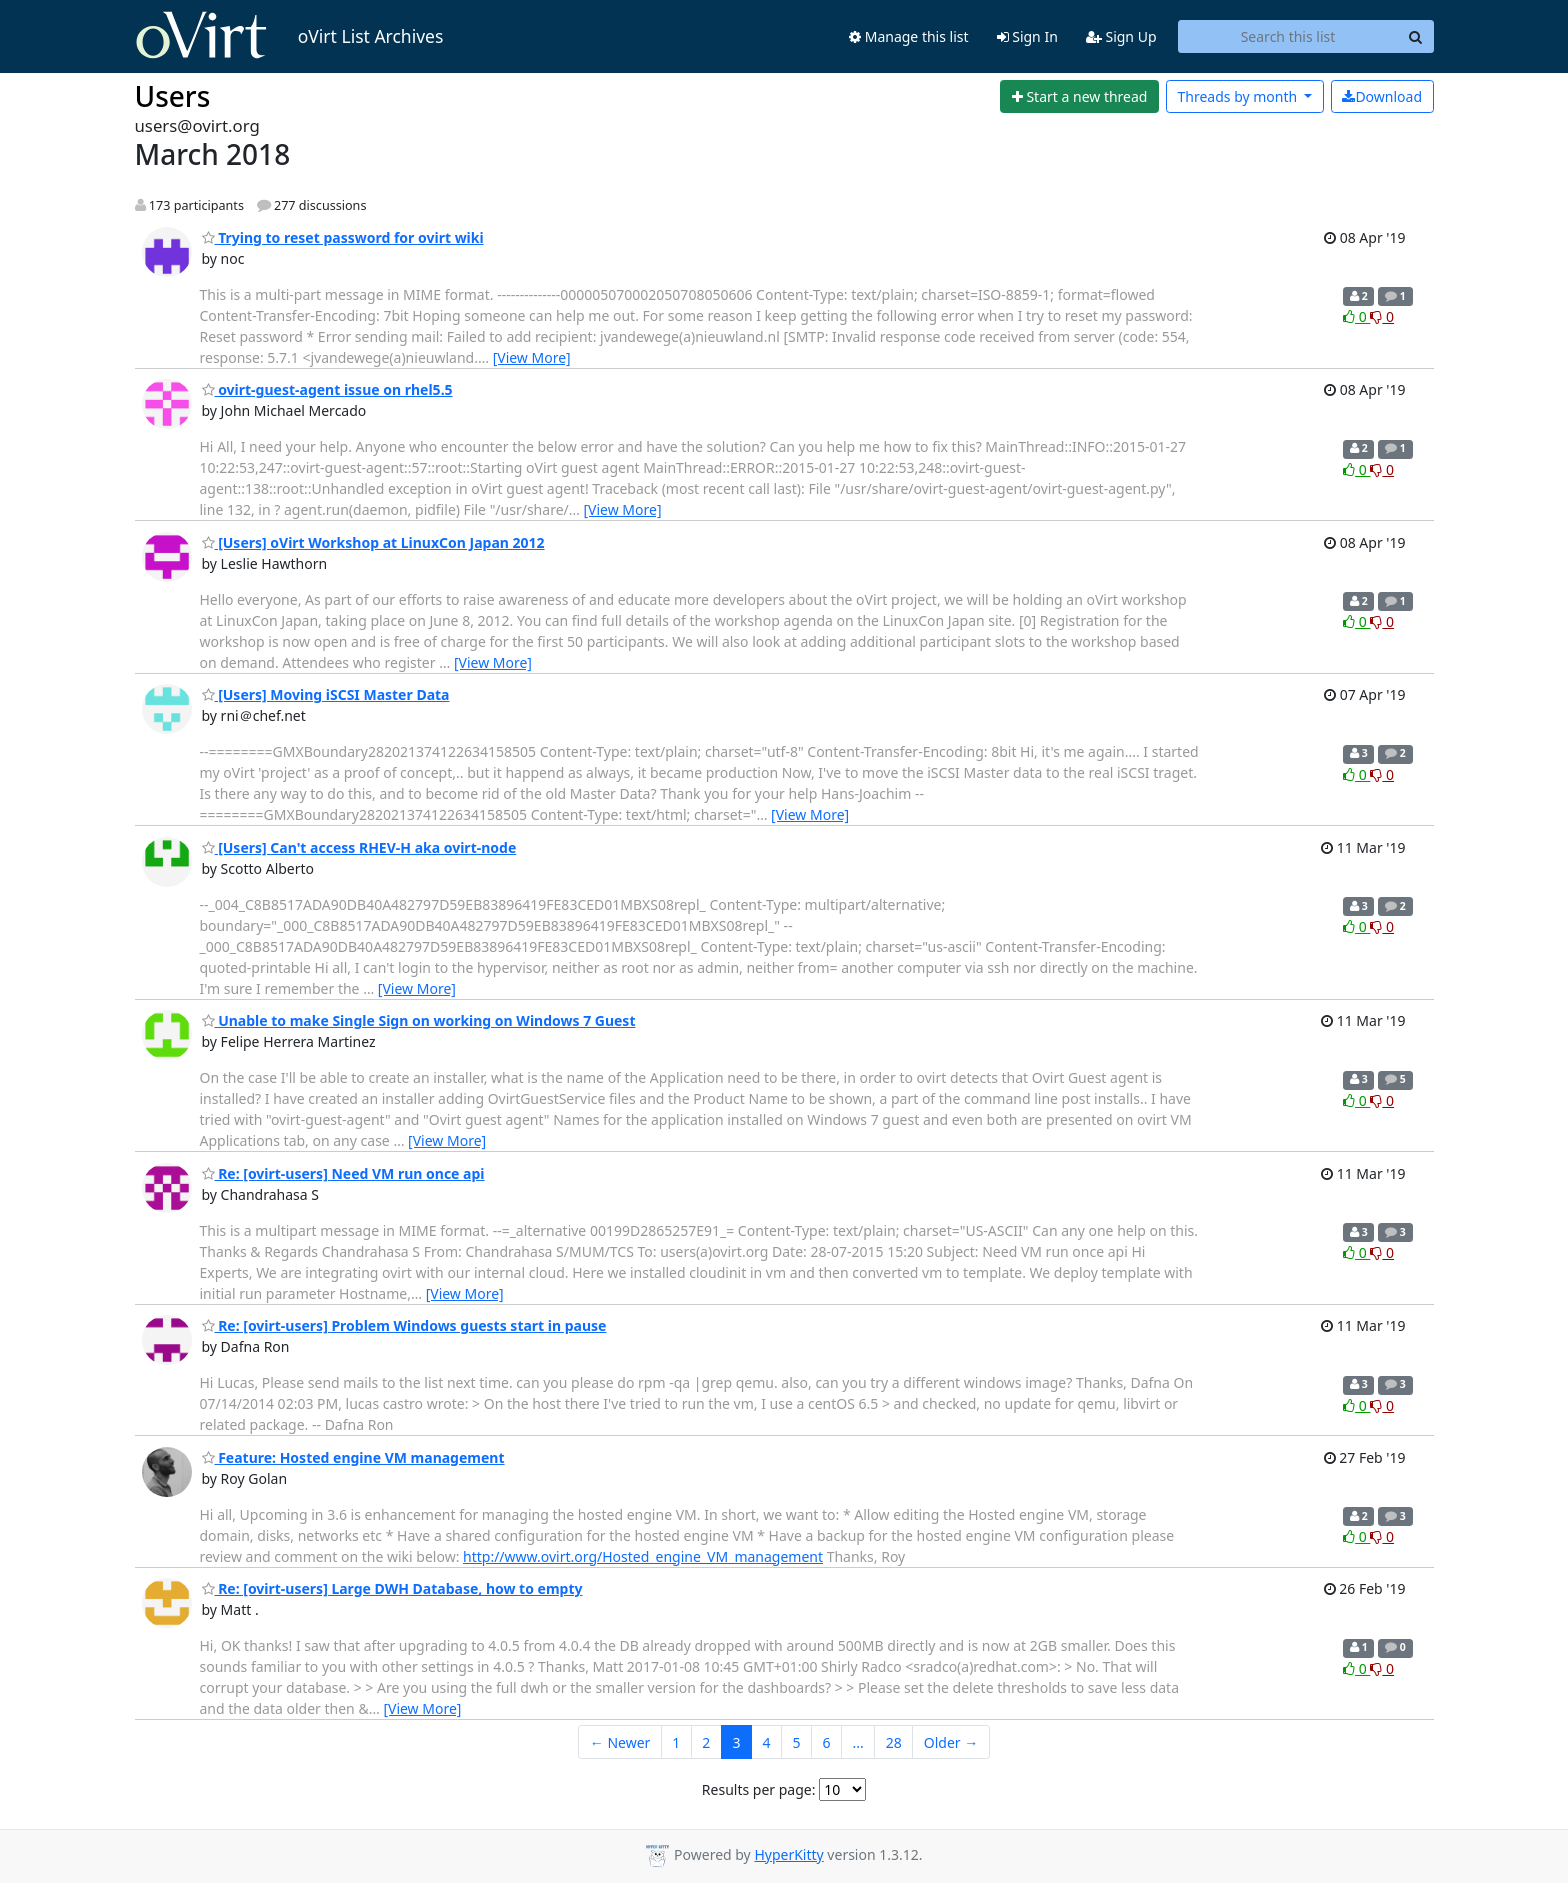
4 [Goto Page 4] (766, 1742)
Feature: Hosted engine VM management (353, 1457)
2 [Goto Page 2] (706, 1742)
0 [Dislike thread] (1382, 316)
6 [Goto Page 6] (826, 1742)
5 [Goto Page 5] (796, 1742)
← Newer (620, 1742)
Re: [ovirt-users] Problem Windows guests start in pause (404, 1325)
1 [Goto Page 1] (676, 1742)
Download (1382, 96)
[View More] (532, 357)
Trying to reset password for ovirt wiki (343, 237)
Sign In (1027, 36)
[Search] (1416, 37)
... (857, 1742)
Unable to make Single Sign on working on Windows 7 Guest (419, 1020)
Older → (951, 1742)
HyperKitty (788, 1854)
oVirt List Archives (289, 36)
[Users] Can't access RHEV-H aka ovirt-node (359, 847)
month (1238, 96)
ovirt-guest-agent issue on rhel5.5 (327, 389)
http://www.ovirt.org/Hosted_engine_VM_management (643, 1556)
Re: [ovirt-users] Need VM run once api (343, 1173)
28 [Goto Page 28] (894, 1742)
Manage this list (909, 36)
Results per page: (759, 1789)
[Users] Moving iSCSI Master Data (326, 694)
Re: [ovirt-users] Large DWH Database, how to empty (392, 1588)
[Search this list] (1288, 37)
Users (173, 96)
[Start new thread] (1079, 97)
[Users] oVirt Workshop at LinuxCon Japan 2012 (373, 542)
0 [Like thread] (1356, 316)
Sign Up (1121, 36)
